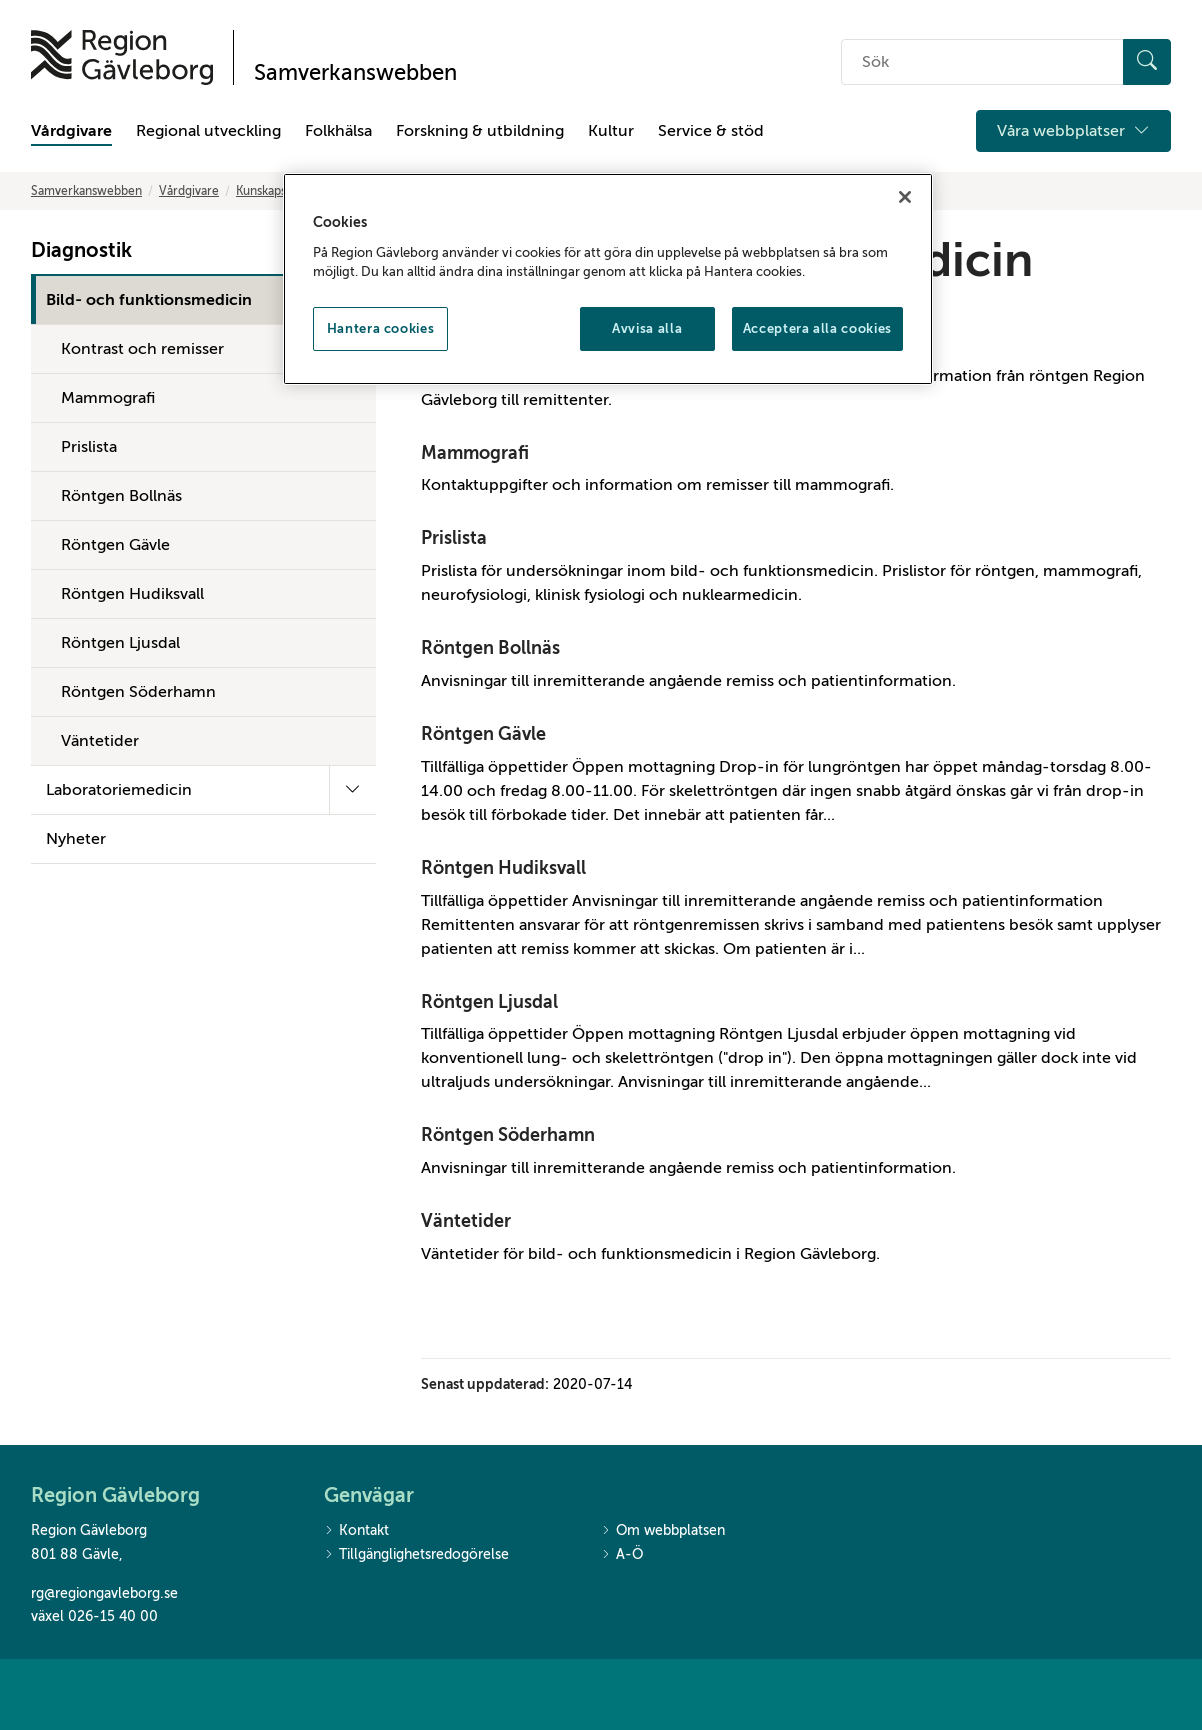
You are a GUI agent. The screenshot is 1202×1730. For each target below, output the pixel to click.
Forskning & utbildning (480, 131)
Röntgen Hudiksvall (132, 594)
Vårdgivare (71, 131)
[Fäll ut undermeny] (352, 790)
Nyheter (76, 839)
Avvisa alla (647, 328)
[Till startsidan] (122, 57)
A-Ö (622, 1555)
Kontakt (356, 1531)
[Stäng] (905, 197)
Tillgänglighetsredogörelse (416, 1555)
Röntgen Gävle (115, 545)
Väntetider (100, 741)
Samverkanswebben (86, 191)
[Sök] (1147, 62)
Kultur (611, 131)
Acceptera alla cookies (817, 328)
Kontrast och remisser (142, 349)
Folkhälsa (338, 131)
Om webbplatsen (663, 1531)
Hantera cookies (381, 328)
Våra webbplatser (1073, 131)
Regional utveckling (208, 131)
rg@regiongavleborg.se (104, 1593)
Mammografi (108, 398)
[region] (608, 279)
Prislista (89, 447)
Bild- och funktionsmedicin (149, 300)
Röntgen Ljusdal (120, 643)
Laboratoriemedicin (119, 790)
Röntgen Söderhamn (138, 692)
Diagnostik (81, 250)
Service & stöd (711, 131)
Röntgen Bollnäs (121, 496)
